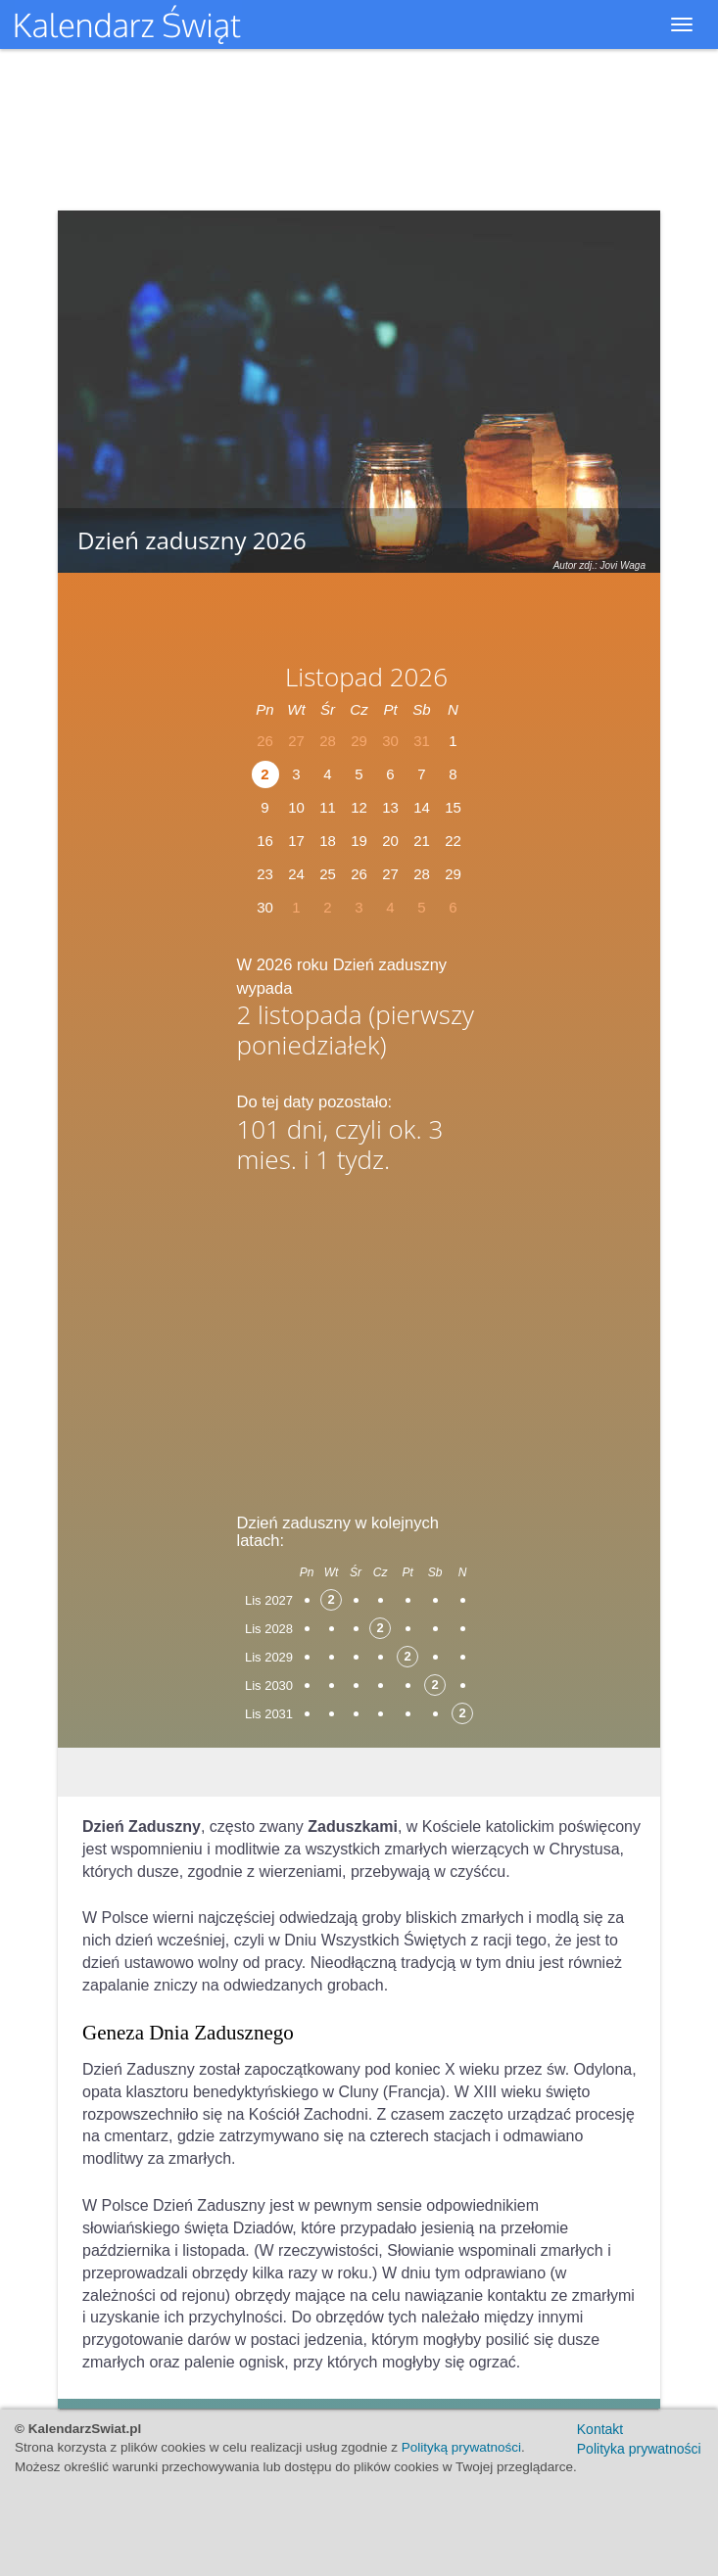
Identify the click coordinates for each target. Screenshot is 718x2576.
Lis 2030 (269, 1685)
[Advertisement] (359, 1336)
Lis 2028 (269, 1628)
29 (453, 874)
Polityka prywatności (639, 2449)
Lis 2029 (269, 1657)
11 (327, 807)
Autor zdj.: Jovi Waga (599, 565)
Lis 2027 (269, 1600)
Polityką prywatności (461, 2447)
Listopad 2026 (366, 676)
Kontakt (600, 2429)
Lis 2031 (269, 1714)
